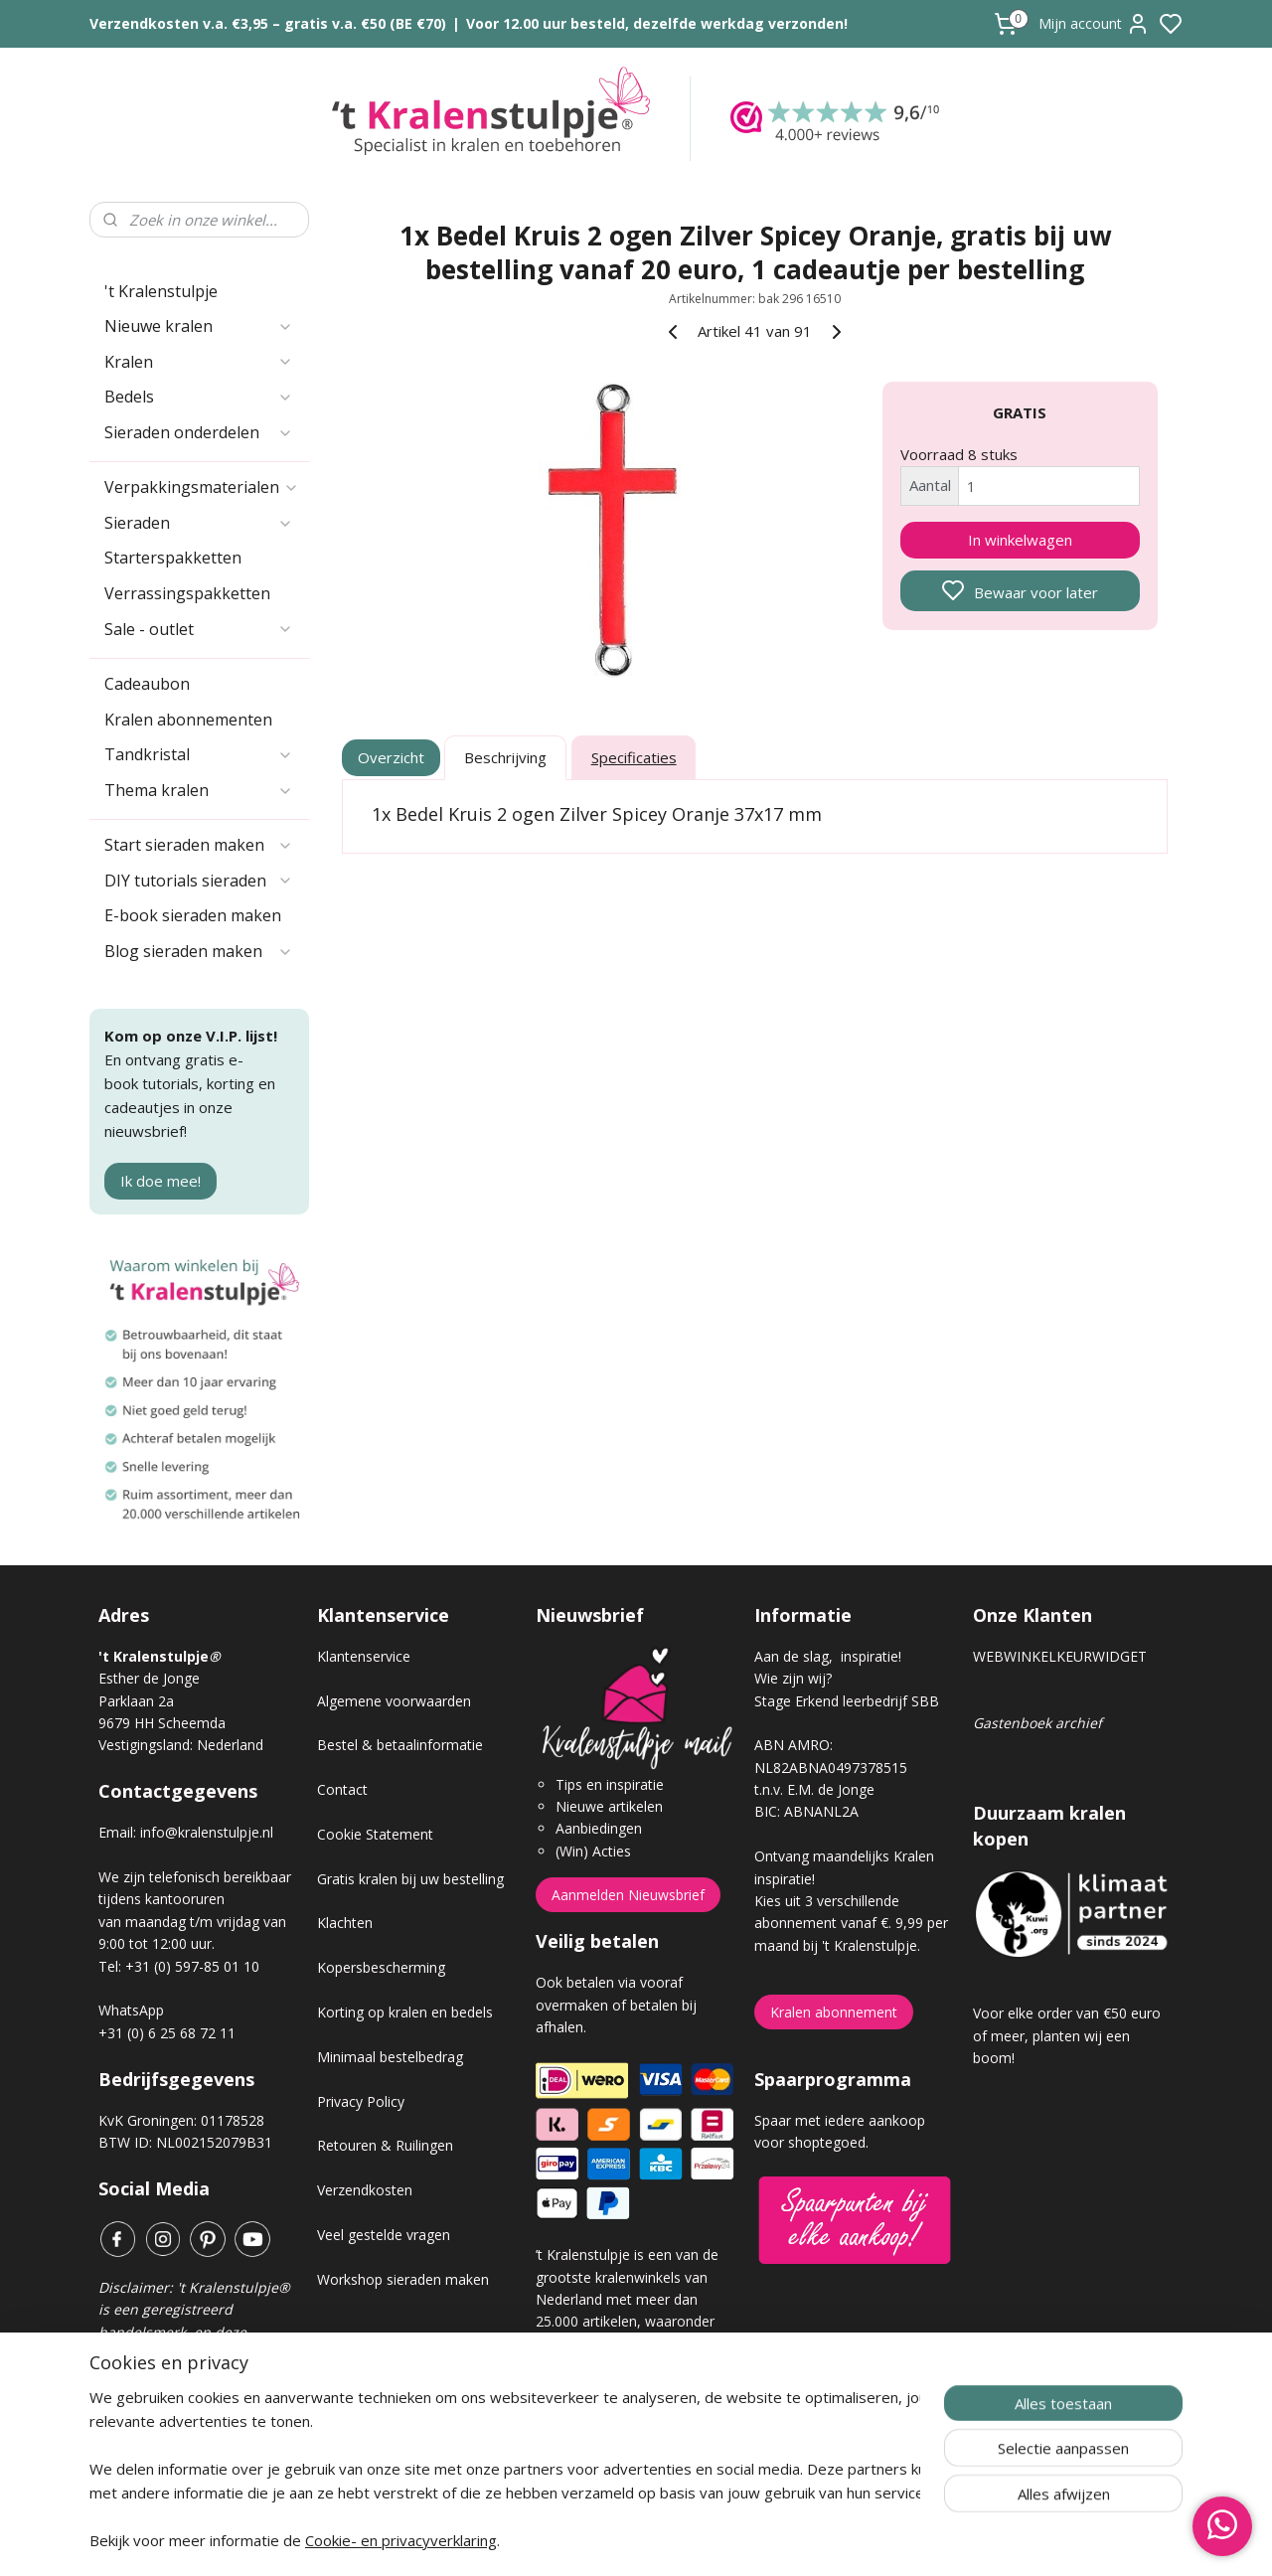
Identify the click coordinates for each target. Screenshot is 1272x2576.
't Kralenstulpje (161, 291)
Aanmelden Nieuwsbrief (628, 1894)
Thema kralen (198, 790)
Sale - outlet (198, 629)
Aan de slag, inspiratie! (827, 1656)
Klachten (345, 1922)
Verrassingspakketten (187, 593)
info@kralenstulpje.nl (206, 1832)
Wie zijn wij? (793, 1678)
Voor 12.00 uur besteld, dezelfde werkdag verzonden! (657, 23)
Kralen (198, 362)
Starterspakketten (172, 557)
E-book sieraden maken (192, 915)
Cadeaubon (147, 684)
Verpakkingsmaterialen (201, 487)
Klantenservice (363, 1656)
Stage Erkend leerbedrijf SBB (846, 1700)
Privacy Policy (360, 2101)
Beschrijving (505, 757)
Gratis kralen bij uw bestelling (410, 1878)
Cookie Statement (375, 1834)
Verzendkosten (364, 2189)
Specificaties (634, 757)
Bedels (198, 396)
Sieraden (198, 523)
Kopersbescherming (381, 1967)
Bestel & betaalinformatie (400, 1744)
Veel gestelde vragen (383, 2234)
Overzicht (392, 757)
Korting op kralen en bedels (405, 2012)
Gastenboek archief (1037, 1722)
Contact (342, 1789)
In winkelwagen (1020, 540)
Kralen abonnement (833, 2012)
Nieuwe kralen (198, 326)
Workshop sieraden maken (403, 2279)
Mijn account (1094, 24)
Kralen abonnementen (188, 719)
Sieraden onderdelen (198, 432)
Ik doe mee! (160, 1181)
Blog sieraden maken (198, 951)
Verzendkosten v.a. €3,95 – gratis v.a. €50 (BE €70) (267, 23)
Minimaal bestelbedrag (390, 2056)
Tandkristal (198, 754)
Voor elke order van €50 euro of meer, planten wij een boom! (1067, 2035)
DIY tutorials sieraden (198, 880)
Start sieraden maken (198, 845)
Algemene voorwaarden (394, 1700)
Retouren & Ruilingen (385, 2145)
